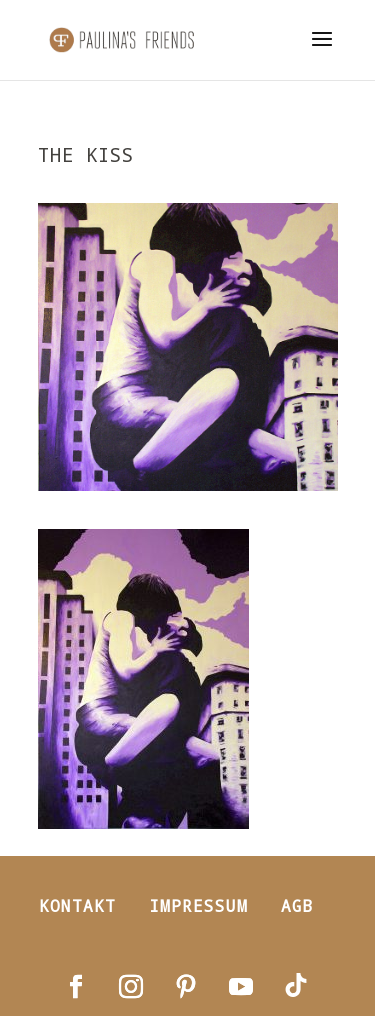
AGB (297, 905)
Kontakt (77, 905)
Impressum (198, 905)
